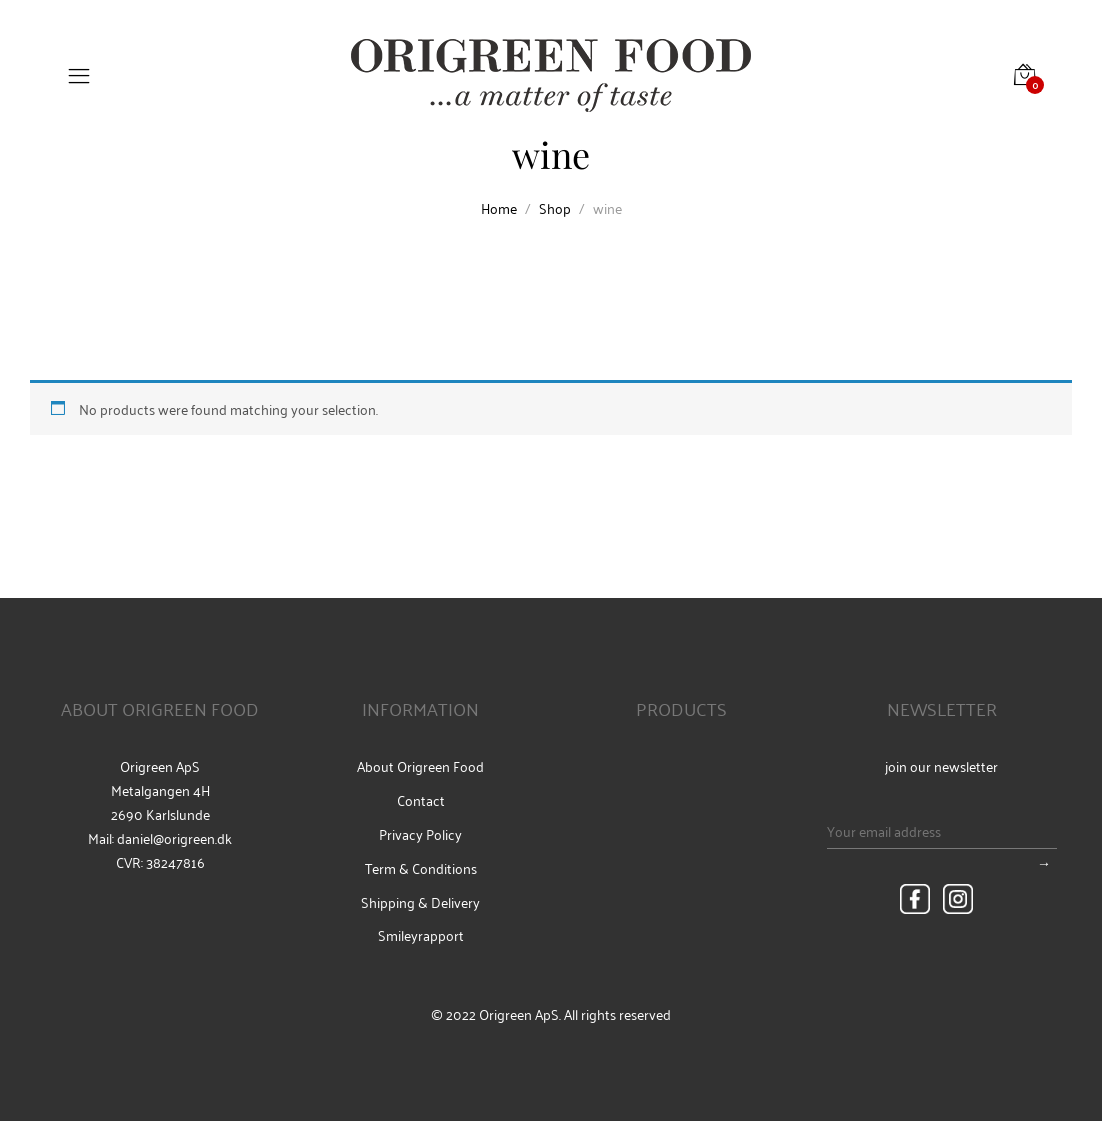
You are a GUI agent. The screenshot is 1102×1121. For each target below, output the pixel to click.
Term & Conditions (421, 868)
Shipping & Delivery (420, 902)
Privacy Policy (420, 834)
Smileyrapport (421, 935)
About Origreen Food (420, 766)
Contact (421, 800)
